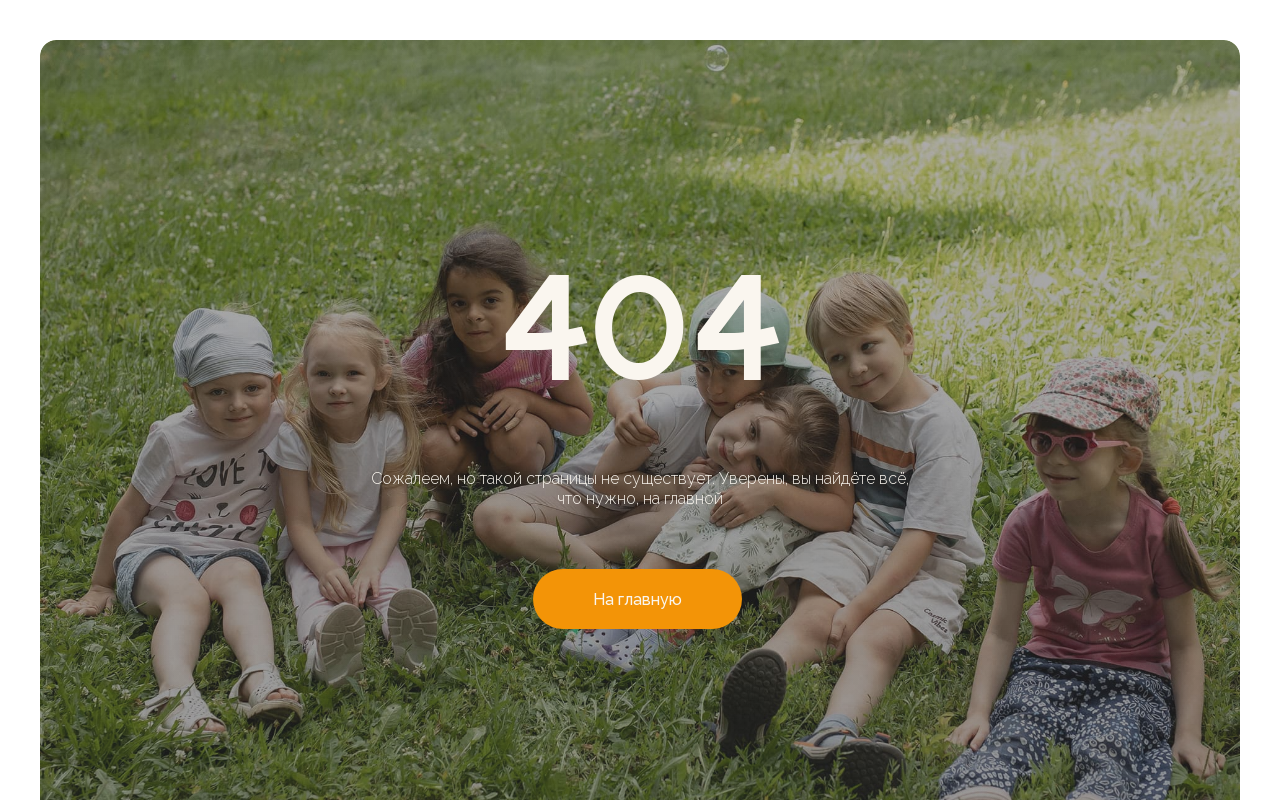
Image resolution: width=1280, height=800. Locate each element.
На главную (637, 599)
